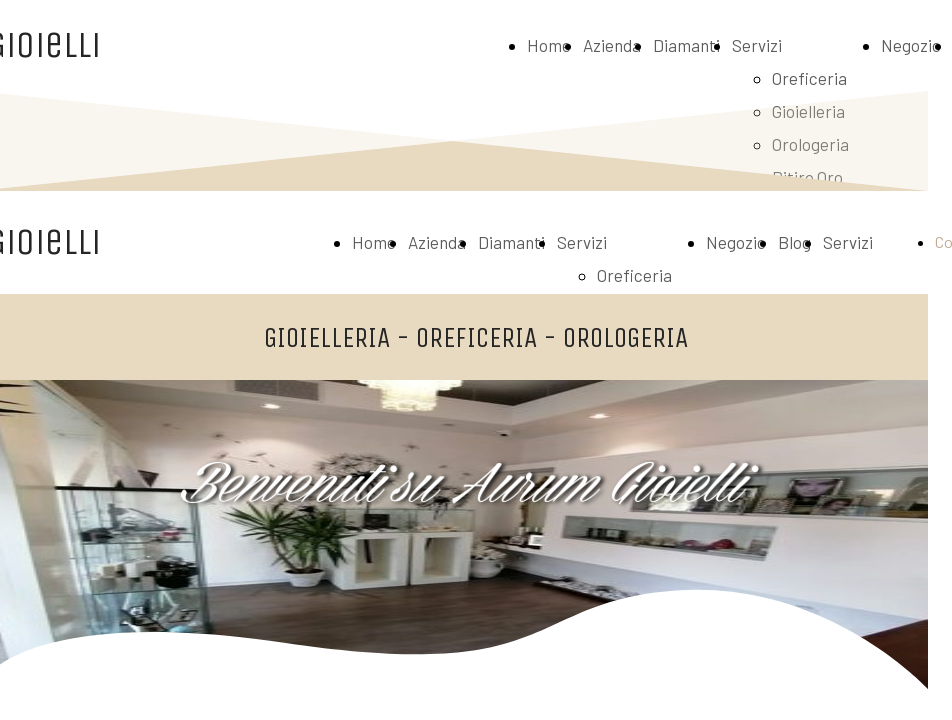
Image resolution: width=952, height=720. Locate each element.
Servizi (757, 45)
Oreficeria (809, 78)
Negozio (911, 45)
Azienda (612, 45)
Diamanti (686, 45)
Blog (794, 242)
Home (549, 45)
